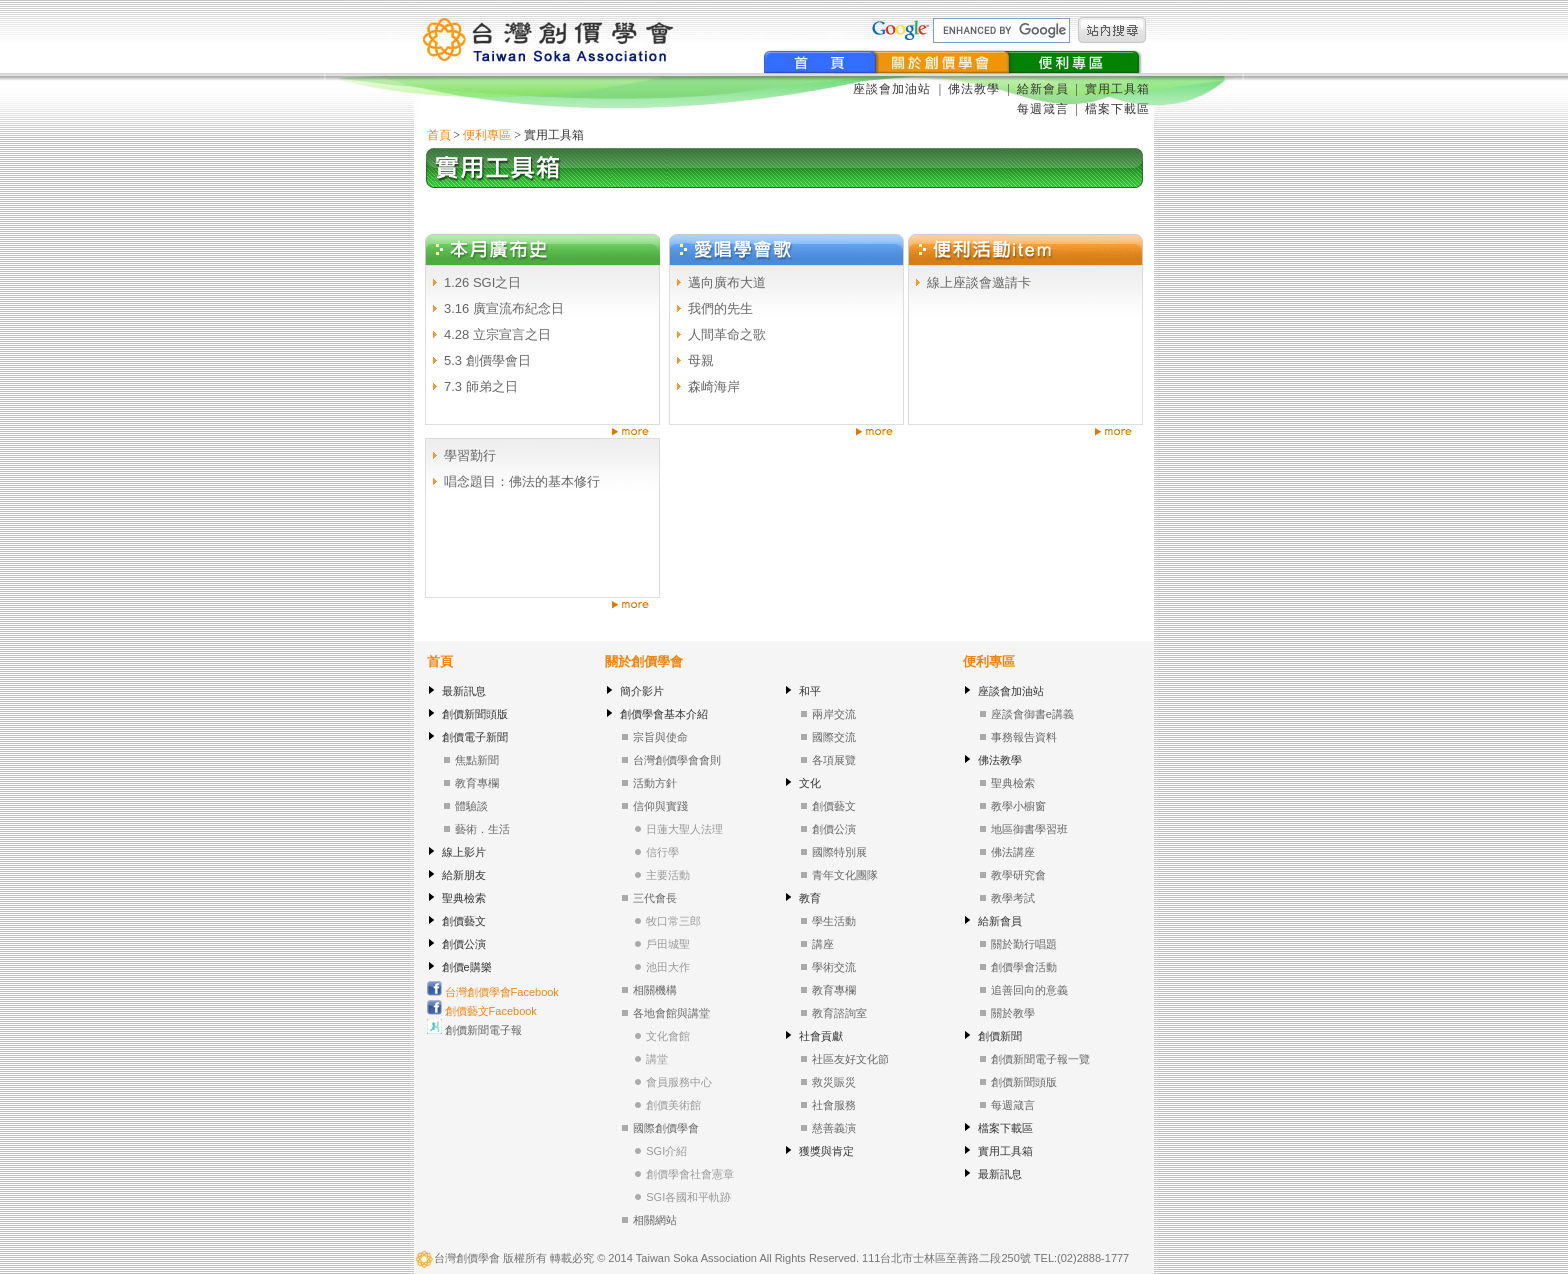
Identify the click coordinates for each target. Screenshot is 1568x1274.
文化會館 (668, 1036)
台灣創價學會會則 (677, 760)
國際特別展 (839, 852)
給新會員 (1043, 89)
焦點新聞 (477, 760)
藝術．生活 (482, 829)
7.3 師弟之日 (481, 386)
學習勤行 (470, 455)
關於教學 (1013, 1013)
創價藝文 (464, 921)
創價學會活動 (1024, 967)
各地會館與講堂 (671, 1013)
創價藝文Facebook (482, 1011)
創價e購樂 (467, 967)
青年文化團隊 (845, 875)
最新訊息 (464, 691)
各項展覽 (834, 760)
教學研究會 (1018, 875)
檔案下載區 (1117, 109)
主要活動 (668, 875)
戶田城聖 (668, 944)
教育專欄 (477, 783)
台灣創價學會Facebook (493, 992)
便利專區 (487, 135)
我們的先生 (720, 308)
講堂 (657, 1059)
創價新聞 (1000, 1036)
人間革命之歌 (727, 334)
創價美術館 (673, 1105)
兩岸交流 (834, 714)
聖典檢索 (464, 898)
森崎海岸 (714, 386)
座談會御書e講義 (1032, 714)
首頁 (439, 135)
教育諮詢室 (839, 1013)
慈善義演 (834, 1128)
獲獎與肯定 (826, 1151)
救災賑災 (834, 1082)
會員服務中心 (679, 1082)
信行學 (662, 852)
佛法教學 (974, 89)
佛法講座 (1013, 852)
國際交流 (834, 737)
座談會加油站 (894, 89)
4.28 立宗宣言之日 (497, 334)
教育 (810, 898)
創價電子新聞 (475, 737)
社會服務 (834, 1105)
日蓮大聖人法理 (684, 829)
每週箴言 (1043, 109)
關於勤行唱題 (1024, 944)
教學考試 (1013, 898)
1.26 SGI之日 (482, 282)
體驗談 (471, 806)
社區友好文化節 (850, 1059)
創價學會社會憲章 (690, 1174)
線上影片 (464, 852)
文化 (810, 783)
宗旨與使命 (660, 737)
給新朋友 (464, 875)
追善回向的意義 (1029, 990)
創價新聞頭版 (475, 714)
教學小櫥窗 (1018, 806)
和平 (810, 691)
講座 (823, 944)
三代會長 (655, 898)
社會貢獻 (821, 1036)
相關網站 (655, 1220)
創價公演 (464, 944)
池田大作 (668, 967)
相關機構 (655, 990)
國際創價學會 (666, 1128)
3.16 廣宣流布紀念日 (504, 308)
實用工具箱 (1117, 89)
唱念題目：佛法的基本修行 (522, 481)
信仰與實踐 (660, 806)
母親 (701, 360)
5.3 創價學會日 (487, 360)
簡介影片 (642, 691)
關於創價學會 (644, 661)
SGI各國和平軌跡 (688, 1197)
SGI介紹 (666, 1151)
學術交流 (834, 967)
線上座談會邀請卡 (979, 282)
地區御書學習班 (1029, 829)
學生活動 (834, 921)
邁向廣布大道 (727, 282)
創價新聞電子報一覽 (1040, 1059)
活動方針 (655, 783)
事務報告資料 (1024, 737)
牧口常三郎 (673, 921)
